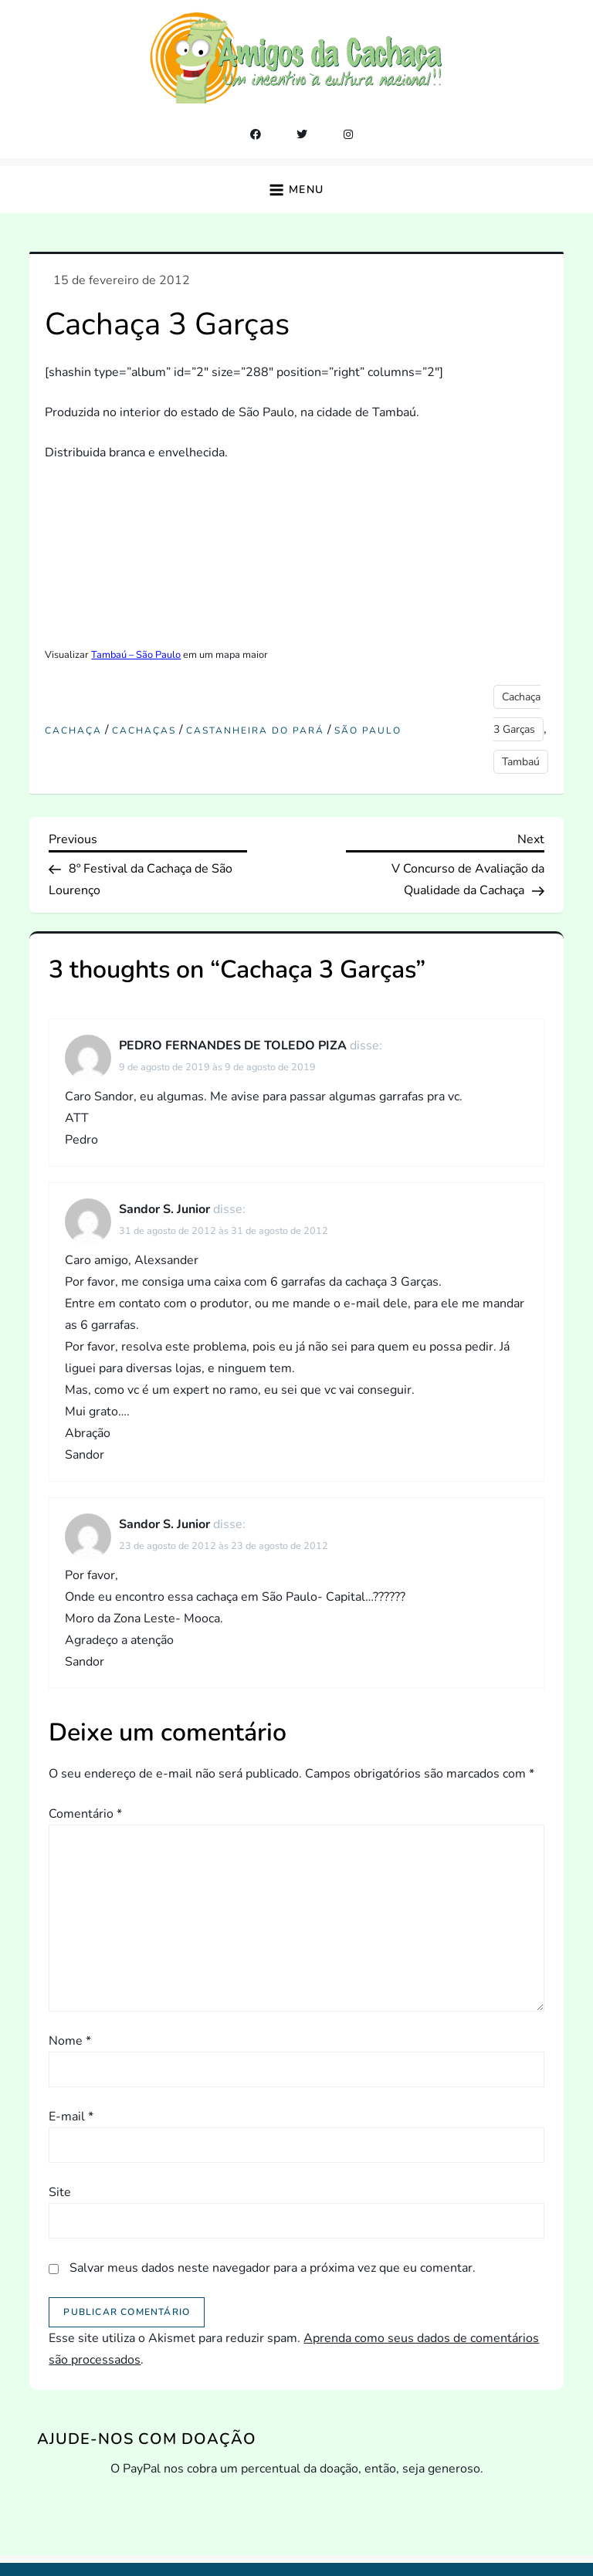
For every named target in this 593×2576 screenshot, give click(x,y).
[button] (296, 189)
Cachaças (144, 731)
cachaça (73, 731)
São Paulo (368, 731)
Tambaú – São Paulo (136, 655)
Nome (70, 2040)
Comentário (85, 1813)
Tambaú (521, 761)
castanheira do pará (255, 731)
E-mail (71, 2116)
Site (60, 2192)
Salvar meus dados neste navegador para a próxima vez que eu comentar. (272, 2267)
